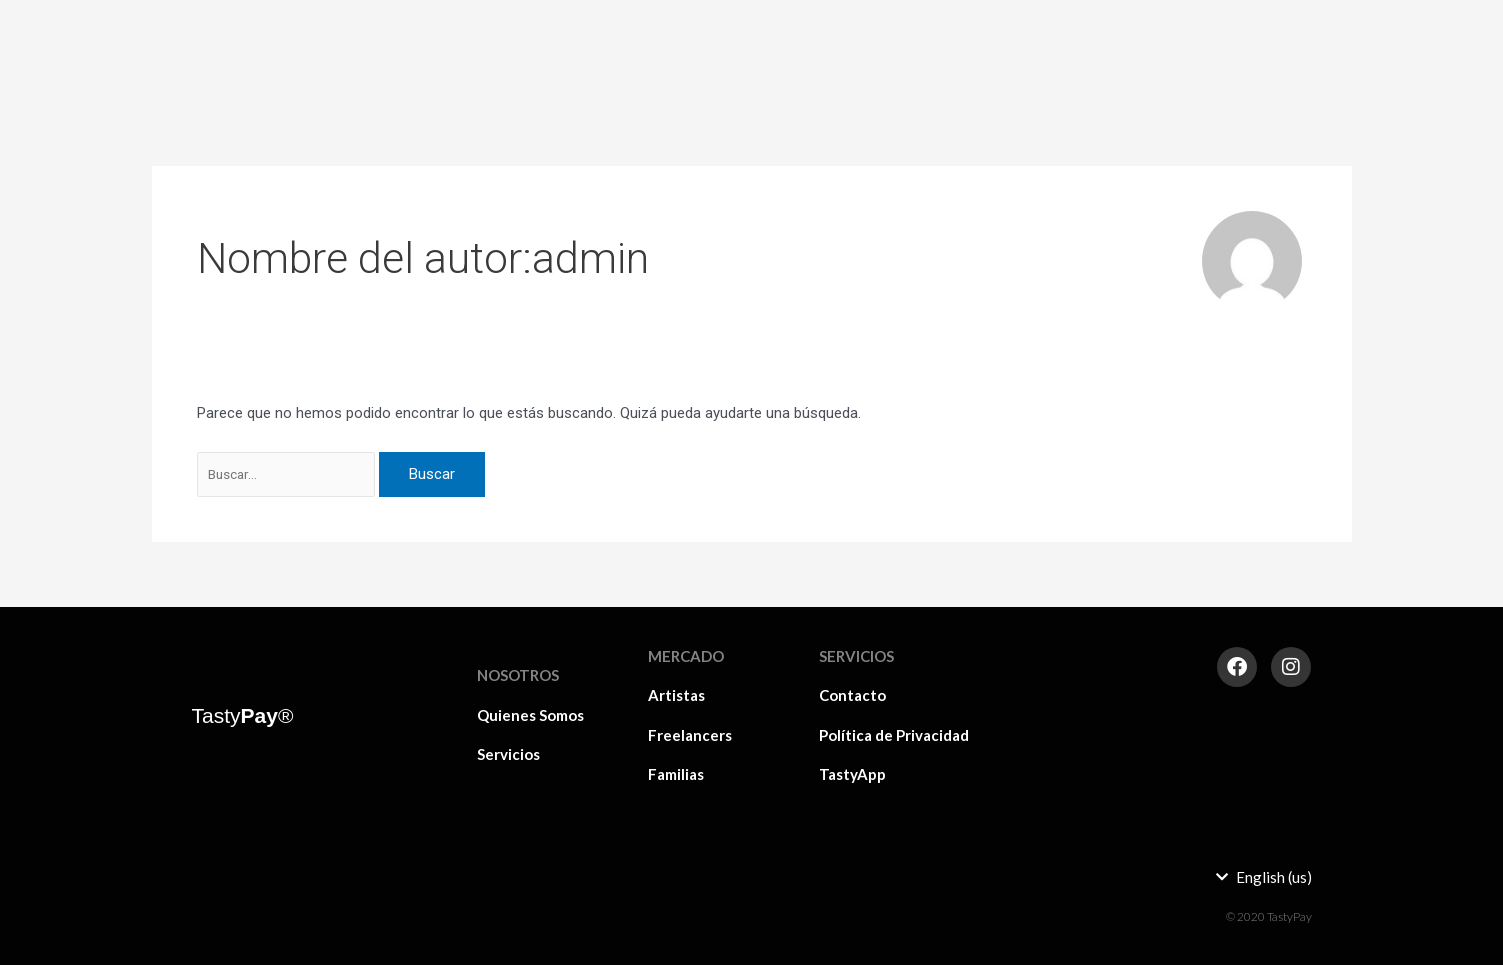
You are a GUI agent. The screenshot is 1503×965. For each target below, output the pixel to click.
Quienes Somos (530, 715)
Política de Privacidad (894, 735)
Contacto (852, 695)
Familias (1152, 35)
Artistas (953, 35)
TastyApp (852, 774)
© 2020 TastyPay (1269, 916)
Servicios (508, 754)
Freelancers (1051, 35)
